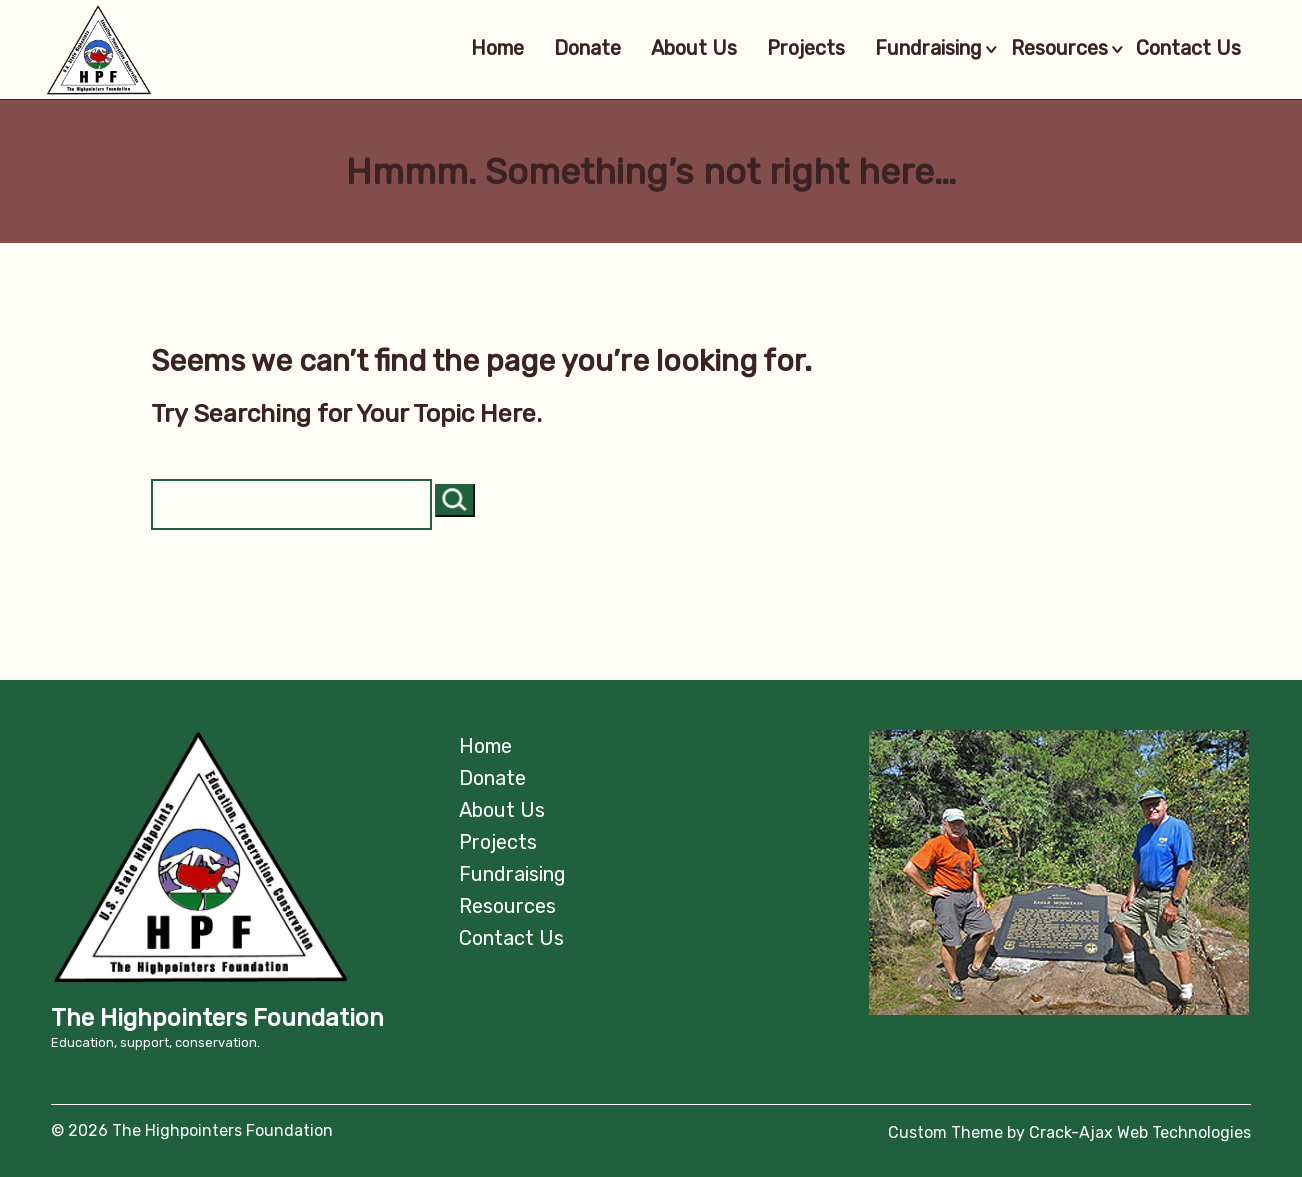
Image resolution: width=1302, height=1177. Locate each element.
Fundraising (909, 49)
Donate (554, 49)
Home (464, 49)
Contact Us (1184, 49)
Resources (1054, 49)
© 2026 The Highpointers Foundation (192, 1130)
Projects (773, 49)
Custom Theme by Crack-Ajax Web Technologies (1069, 1132)
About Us (661, 49)
